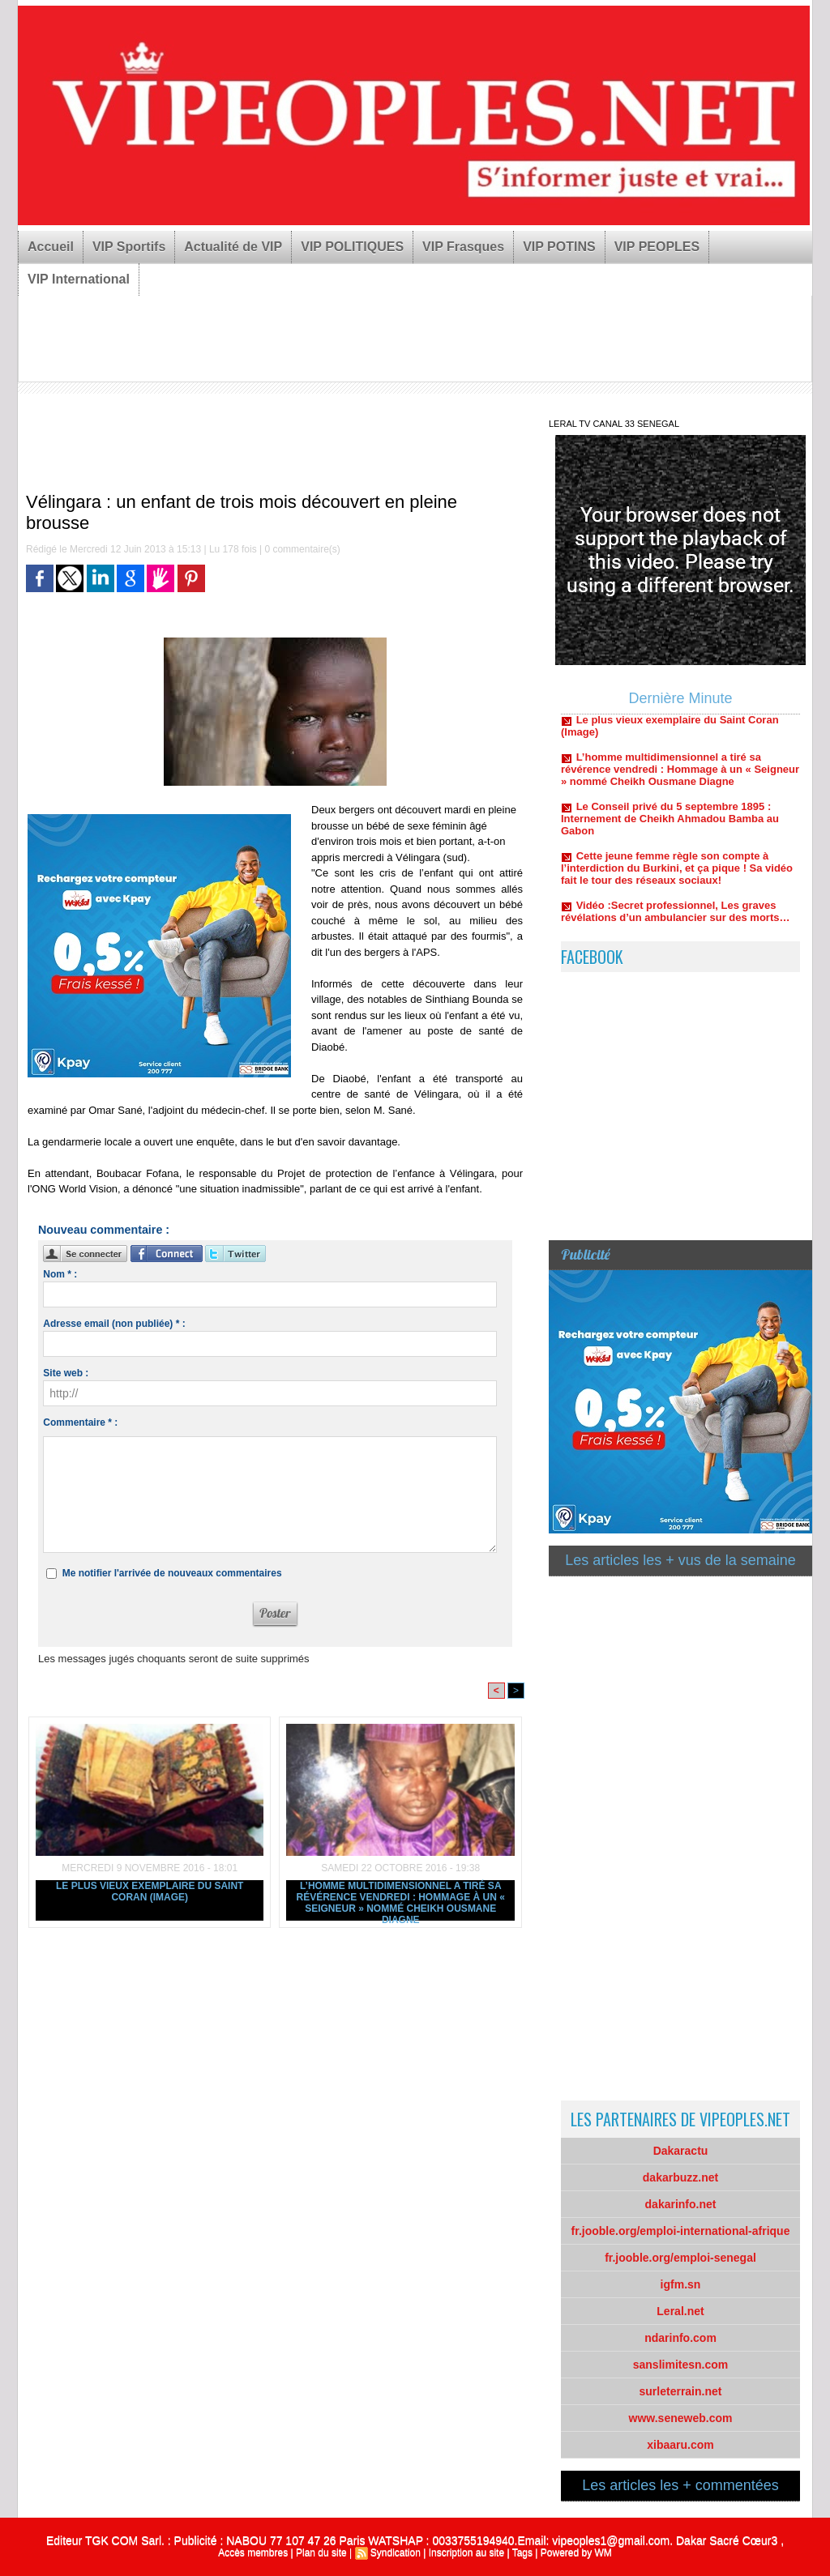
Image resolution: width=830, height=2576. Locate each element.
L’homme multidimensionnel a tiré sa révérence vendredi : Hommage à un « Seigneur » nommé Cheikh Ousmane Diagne (401, 1900)
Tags (522, 2552)
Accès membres (253, 2552)
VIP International (79, 279)
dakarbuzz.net (680, 2177)
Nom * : (60, 1274)
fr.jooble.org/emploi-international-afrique (680, 2230)
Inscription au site (466, 2552)
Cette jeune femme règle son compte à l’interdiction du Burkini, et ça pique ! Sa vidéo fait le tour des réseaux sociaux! (677, 874)
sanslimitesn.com (681, 2364)
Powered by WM (576, 2552)
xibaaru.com (680, 2444)
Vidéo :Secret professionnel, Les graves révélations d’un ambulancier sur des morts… (675, 918)
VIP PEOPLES (657, 247)
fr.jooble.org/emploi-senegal (680, 2257)
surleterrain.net (681, 2391)
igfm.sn (681, 2284)
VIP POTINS (559, 247)
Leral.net (680, 2311)
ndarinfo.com (680, 2337)
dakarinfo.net (681, 2204)
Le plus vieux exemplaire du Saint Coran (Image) (149, 1891)
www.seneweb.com (681, 2418)
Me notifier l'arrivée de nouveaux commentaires (172, 1573)
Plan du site (321, 2552)
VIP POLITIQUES (352, 247)
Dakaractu (680, 2150)
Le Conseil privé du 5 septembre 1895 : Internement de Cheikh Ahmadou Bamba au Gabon (670, 825)
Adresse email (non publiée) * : (114, 1323)
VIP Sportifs (128, 247)
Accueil (51, 247)
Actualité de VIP (233, 247)
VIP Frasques (463, 247)
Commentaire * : (80, 1422)
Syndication (395, 2552)
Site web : (65, 1373)
